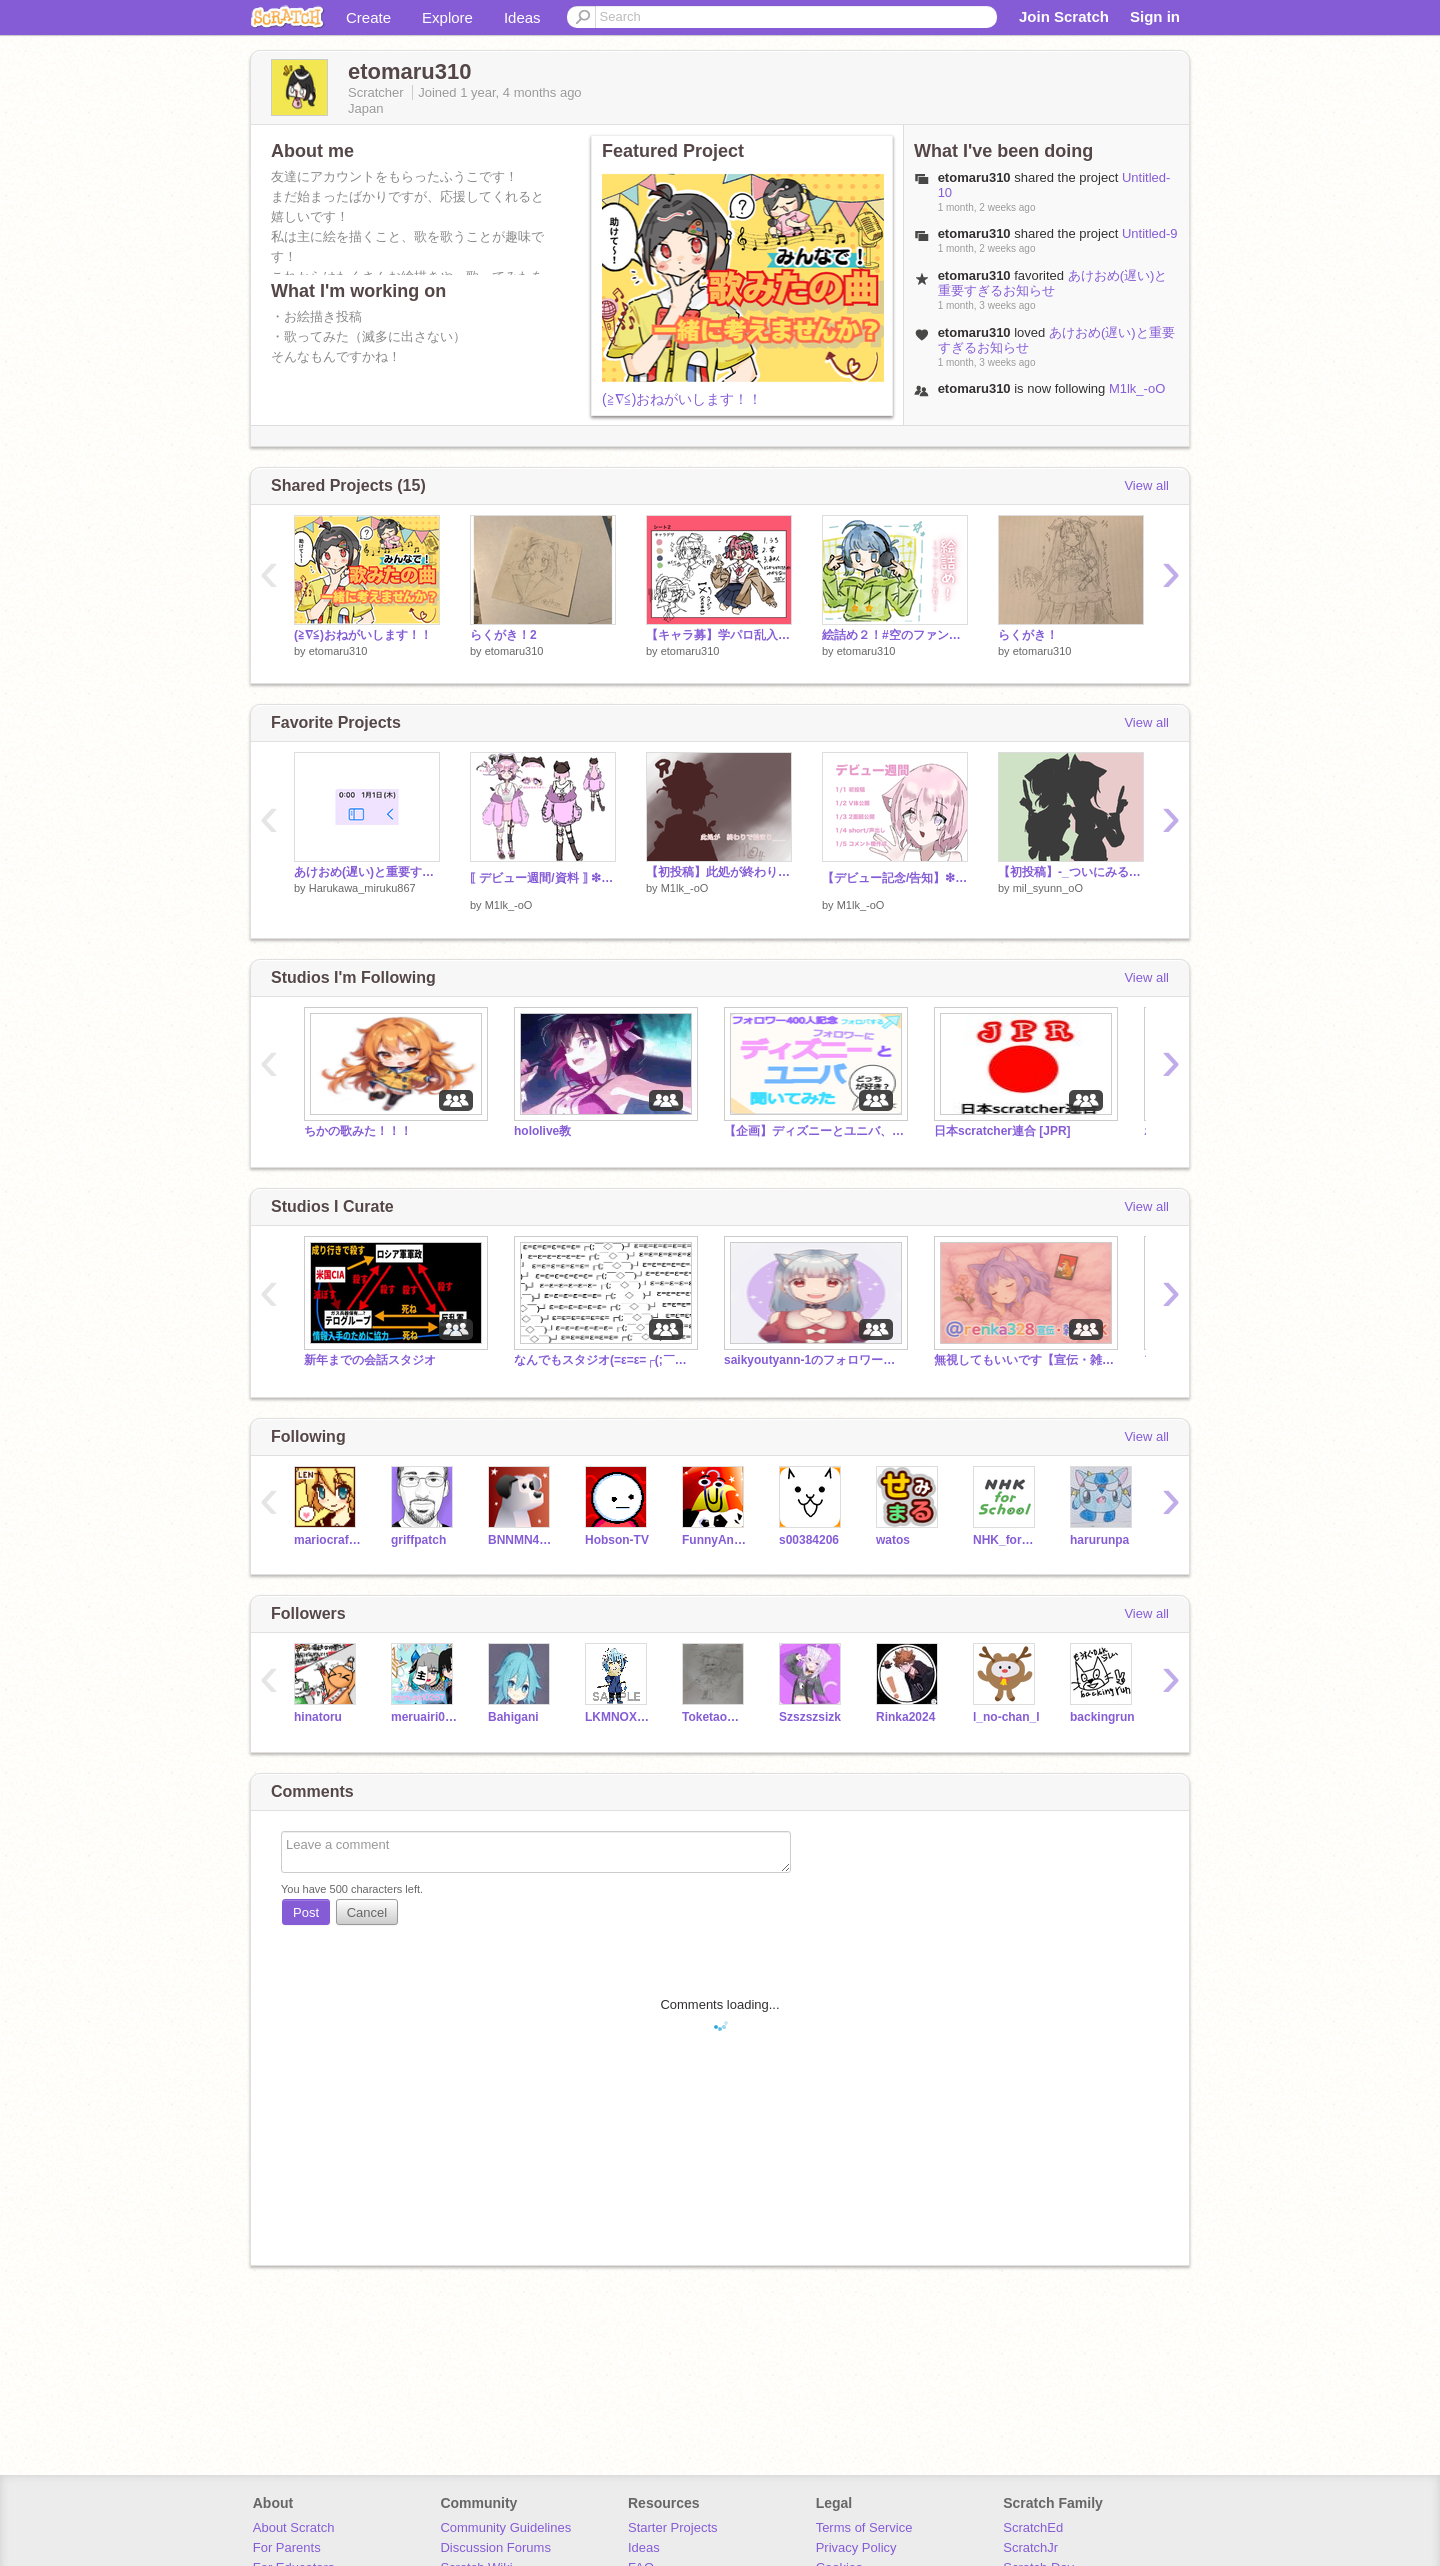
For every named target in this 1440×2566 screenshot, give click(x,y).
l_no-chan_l (1006, 1717)
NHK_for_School (1006, 1540)
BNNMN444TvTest (521, 1540)
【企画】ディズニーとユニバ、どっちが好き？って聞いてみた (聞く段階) (814, 1131)
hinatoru (318, 1717)
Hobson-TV (617, 1540)
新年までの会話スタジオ (370, 1360)
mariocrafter (327, 1540)
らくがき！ (1028, 635)
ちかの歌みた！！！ (358, 1131)
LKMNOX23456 (618, 1717)
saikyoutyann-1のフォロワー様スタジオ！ (814, 1360)
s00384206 (809, 1540)
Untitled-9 (1150, 233)
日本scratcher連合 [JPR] (1002, 1131)
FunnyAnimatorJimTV (715, 1540)
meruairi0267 (424, 1717)
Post (306, 1912)
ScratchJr (1030, 2547)
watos (893, 1540)
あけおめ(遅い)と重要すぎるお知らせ (1053, 283)
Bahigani (513, 1717)
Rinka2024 (905, 1717)
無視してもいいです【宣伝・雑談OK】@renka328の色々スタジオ (1024, 1360)
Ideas (522, 17)
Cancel (367, 1912)
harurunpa (1099, 1540)
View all (1146, 485)
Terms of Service (864, 2527)
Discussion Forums (495, 2547)
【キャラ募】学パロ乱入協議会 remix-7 (719, 635)
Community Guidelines (505, 2527)
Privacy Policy (856, 2547)
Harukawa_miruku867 (362, 888)
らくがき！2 (503, 635)
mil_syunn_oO (1048, 888)
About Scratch (294, 2527)
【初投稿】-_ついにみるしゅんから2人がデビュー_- (1071, 872)
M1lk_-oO (1137, 388)
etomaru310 (338, 651)
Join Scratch (1064, 16)
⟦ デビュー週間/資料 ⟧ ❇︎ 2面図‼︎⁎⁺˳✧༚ (543, 878)
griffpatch (418, 1540)
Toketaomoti (715, 1717)
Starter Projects (673, 2527)
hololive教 (542, 1131)
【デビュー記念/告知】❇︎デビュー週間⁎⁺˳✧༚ (895, 878)
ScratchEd (1033, 2527)
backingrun (1102, 1717)
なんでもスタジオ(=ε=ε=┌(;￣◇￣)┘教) (604, 1360)
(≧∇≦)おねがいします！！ (682, 399)
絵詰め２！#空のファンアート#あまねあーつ (895, 635)
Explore (447, 17)
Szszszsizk (810, 1717)
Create (368, 17)
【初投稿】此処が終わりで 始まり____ (719, 872)
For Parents (287, 2547)
